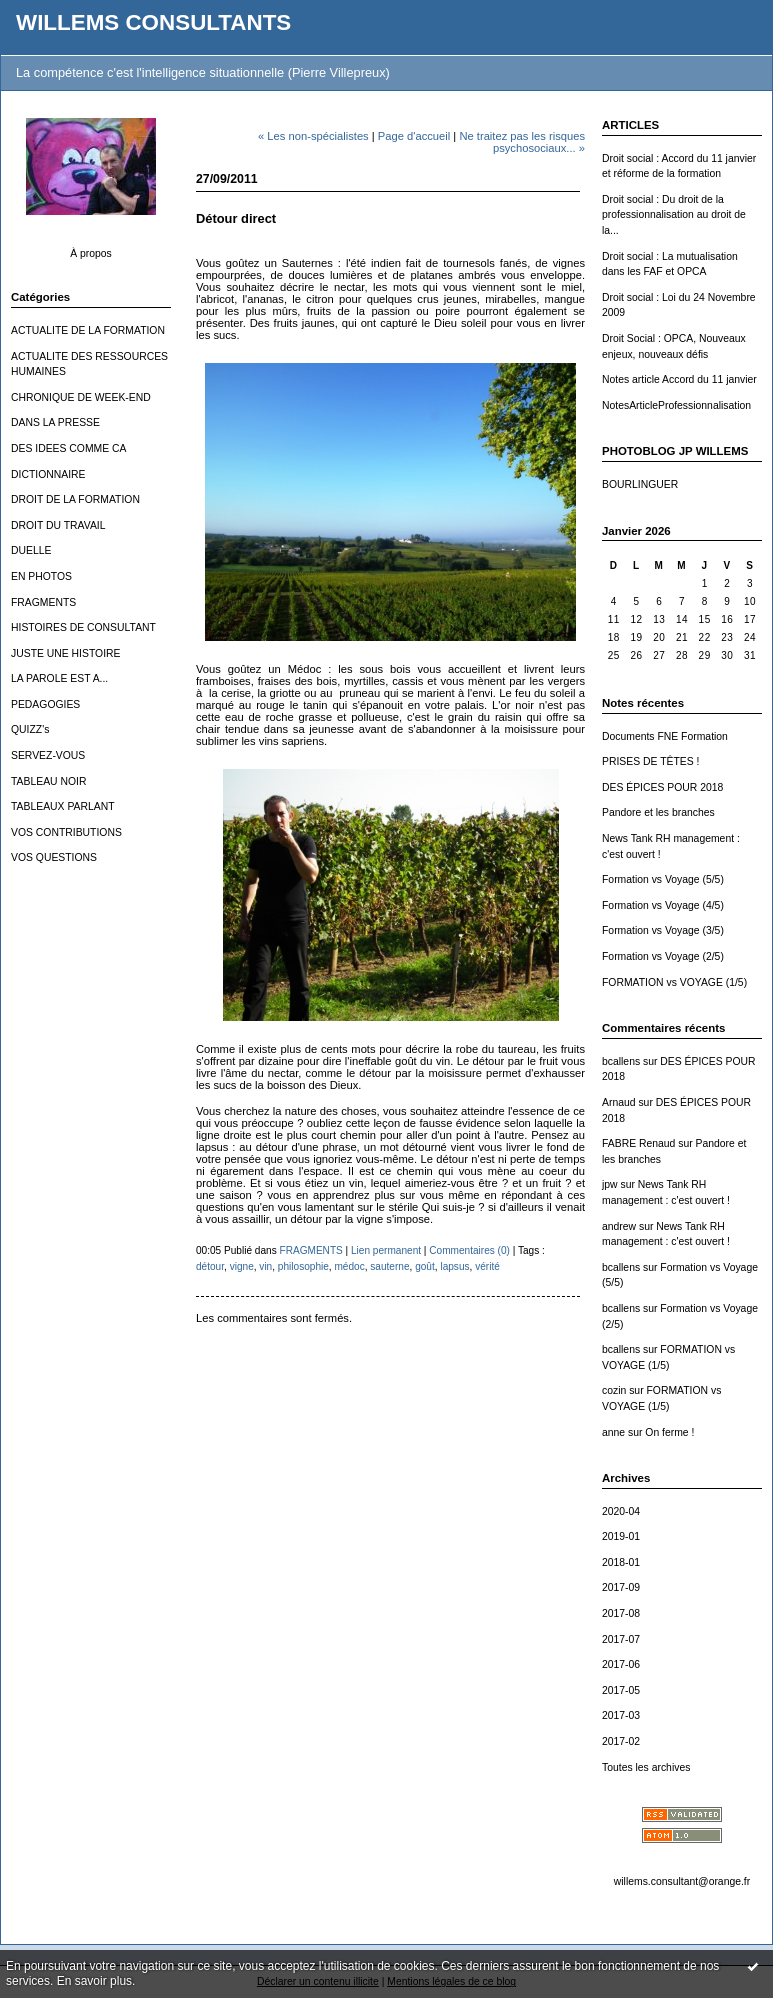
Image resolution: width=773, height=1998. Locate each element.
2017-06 (621, 1664)
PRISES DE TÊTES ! (650, 761)
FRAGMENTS (43, 602)
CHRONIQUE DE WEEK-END (81, 397)
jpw (610, 1184)
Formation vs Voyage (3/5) (663, 930)
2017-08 (621, 1613)
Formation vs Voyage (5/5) (663, 879)
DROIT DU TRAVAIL (58, 525)
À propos (91, 253)
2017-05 (621, 1690)
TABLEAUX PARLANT (63, 806)
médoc (349, 1266)
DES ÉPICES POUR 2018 (662, 787)
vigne (242, 1266)
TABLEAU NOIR (48, 781)
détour (210, 1266)
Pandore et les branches (658, 812)
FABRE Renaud (638, 1143)
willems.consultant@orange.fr (682, 1881)
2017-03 (621, 1715)
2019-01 (621, 1536)
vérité (487, 1266)
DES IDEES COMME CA (68, 448)
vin (265, 1266)
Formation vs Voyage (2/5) (663, 956)
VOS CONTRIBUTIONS (66, 832)
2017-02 (621, 1741)
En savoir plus (94, 1981)
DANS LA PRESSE (55, 422)
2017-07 (621, 1639)
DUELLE (31, 550)
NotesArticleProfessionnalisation (676, 405)
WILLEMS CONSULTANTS (153, 22)
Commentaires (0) (469, 1250)
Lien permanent (386, 1250)
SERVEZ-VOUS (48, 755)
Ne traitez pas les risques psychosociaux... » (522, 142)
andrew (619, 1226)
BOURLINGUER (640, 484)
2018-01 (621, 1562)
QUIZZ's (30, 729)
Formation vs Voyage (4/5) (663, 905)
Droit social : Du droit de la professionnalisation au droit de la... (674, 215)
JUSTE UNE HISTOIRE (66, 653)
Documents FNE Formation (665, 736)
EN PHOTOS (41, 576)
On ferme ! (669, 1432)
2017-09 (621, 1587)
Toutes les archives (646, 1767)
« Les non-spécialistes (313, 136)
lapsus (454, 1266)
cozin (614, 1390)
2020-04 (621, 1511)
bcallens (621, 1061)
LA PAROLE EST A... (59, 678)
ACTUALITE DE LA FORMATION (88, 330)
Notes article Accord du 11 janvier (679, 379)
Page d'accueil (414, 136)
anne (613, 1432)
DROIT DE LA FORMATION (75, 499)
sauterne (389, 1266)
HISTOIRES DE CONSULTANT (83, 627)
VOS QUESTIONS (54, 857)
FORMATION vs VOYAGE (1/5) (674, 982)
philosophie (303, 1266)
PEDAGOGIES (45, 704)
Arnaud (619, 1102)
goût (425, 1266)
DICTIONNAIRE (48, 474)
